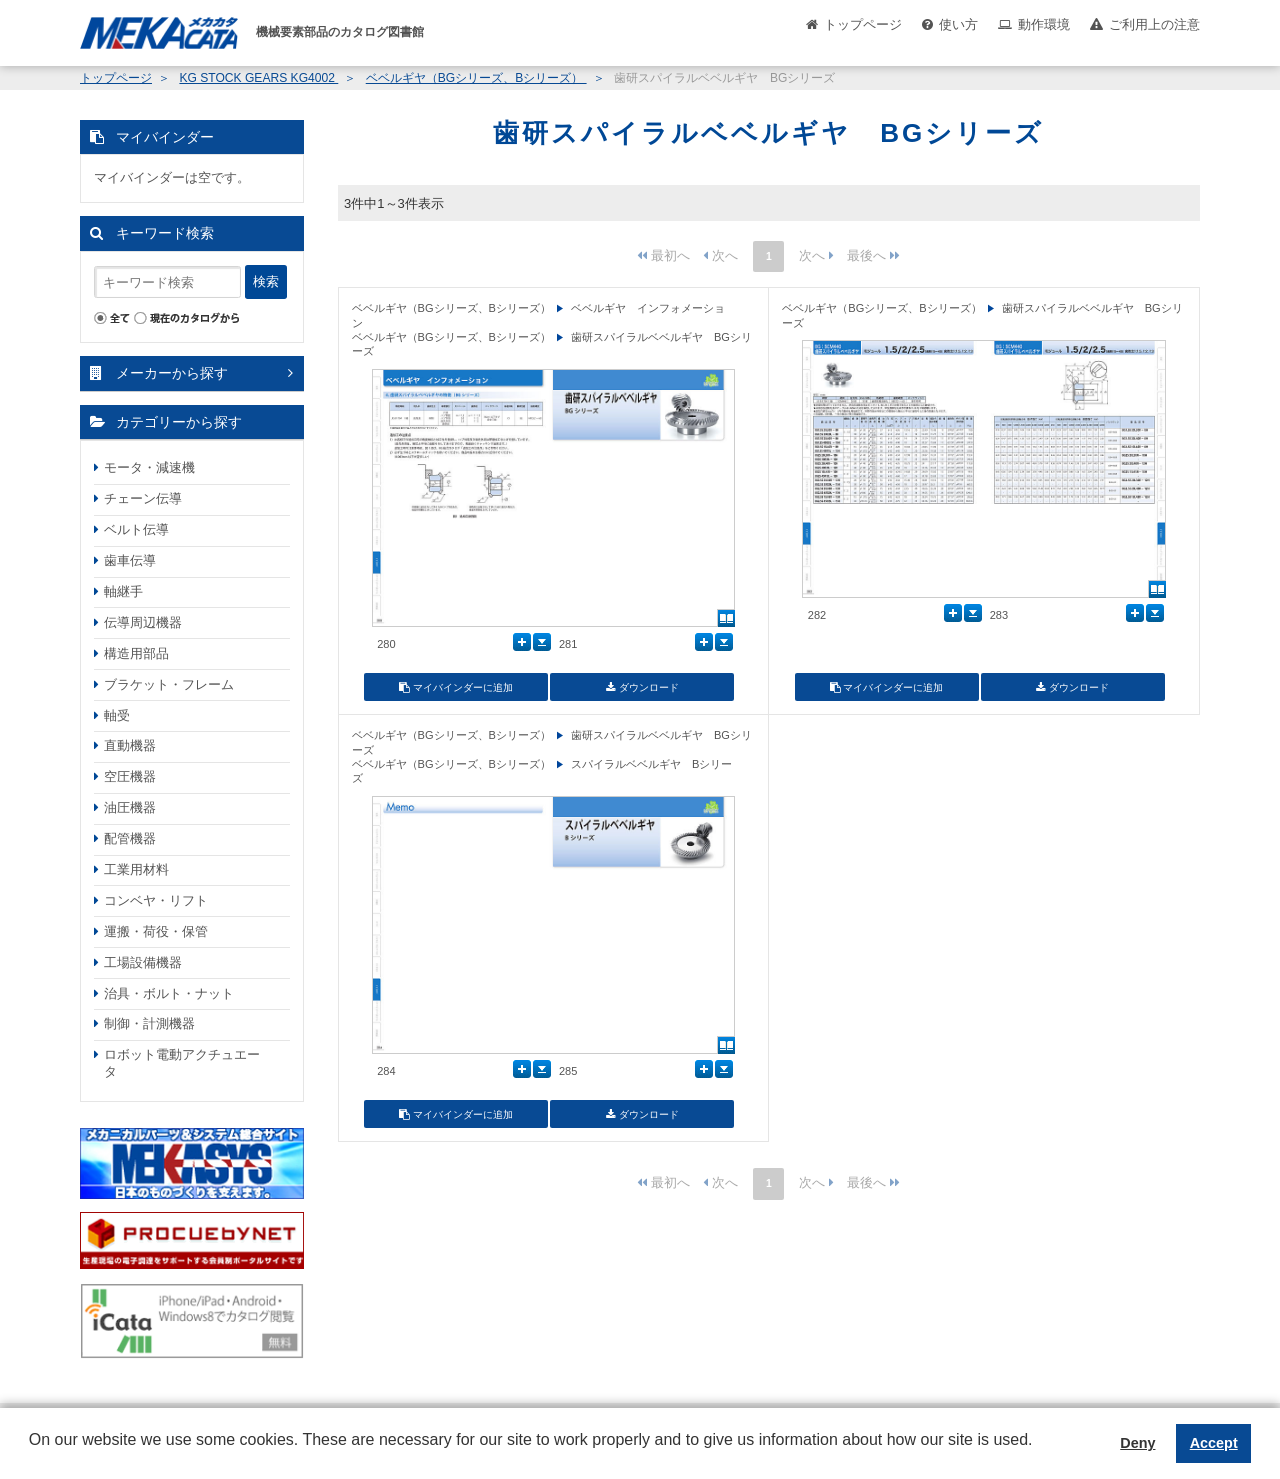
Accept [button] (1214, 1443)
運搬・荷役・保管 (156, 931)
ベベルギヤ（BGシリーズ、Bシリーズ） (476, 78)
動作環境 (1044, 24)
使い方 (958, 24)
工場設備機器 (143, 962)
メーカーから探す (172, 373)
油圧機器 (130, 807)
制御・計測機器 (149, 1023)
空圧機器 (130, 776)
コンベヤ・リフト (156, 900)
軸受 (117, 715)
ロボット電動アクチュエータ (182, 1063)
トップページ (863, 24)
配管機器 (130, 838)
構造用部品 (136, 653)
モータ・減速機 (149, 467)
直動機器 (130, 745)
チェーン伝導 (143, 498)
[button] (32, 1455)
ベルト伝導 (136, 529)
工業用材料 (136, 869)
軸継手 (123, 591)
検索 (266, 281)
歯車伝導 (130, 560)
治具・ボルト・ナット (169, 993)
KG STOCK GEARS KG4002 (258, 78)
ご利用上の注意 (1154, 24)
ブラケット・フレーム (169, 684)
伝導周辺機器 (143, 622)
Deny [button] (1137, 1443)
